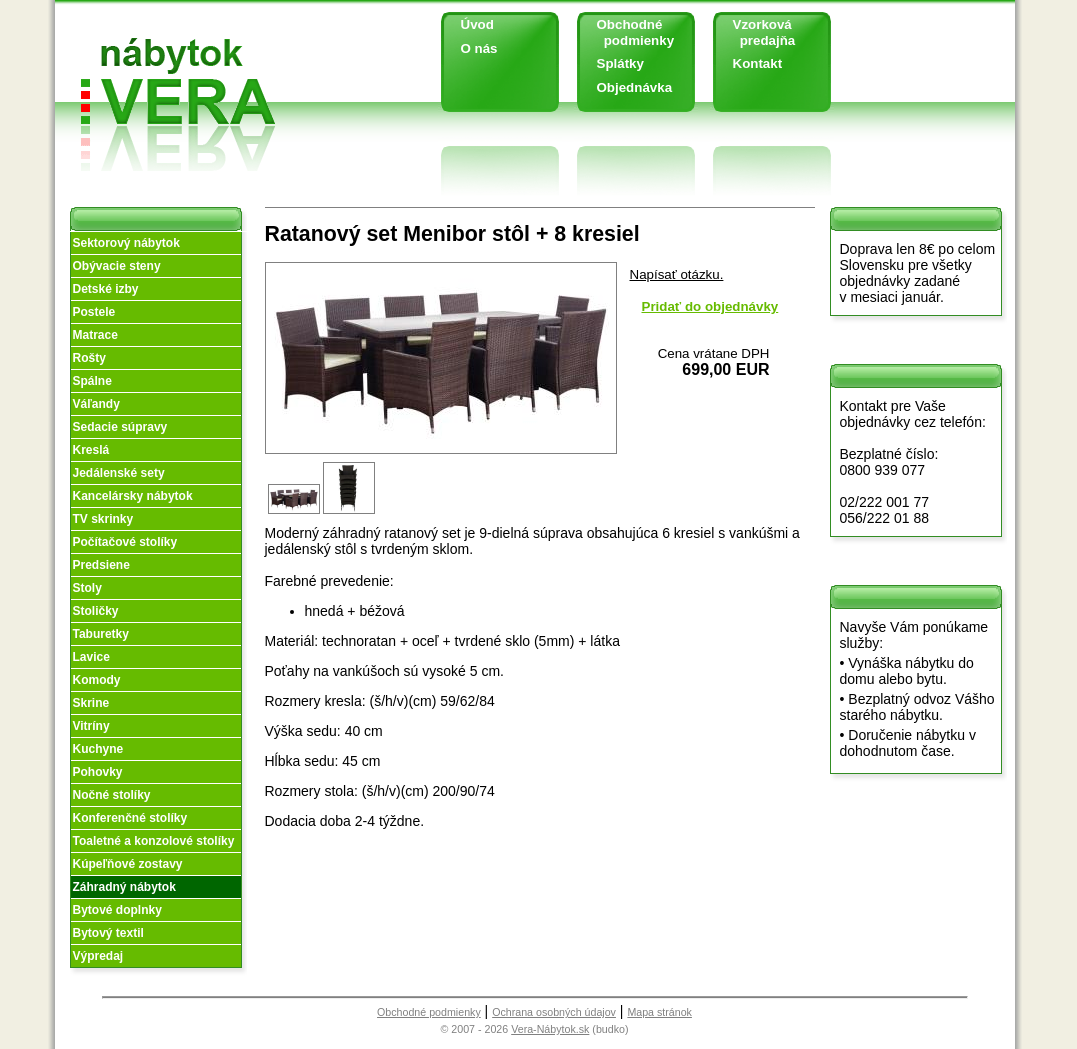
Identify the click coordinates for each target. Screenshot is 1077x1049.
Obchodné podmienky (628, 32)
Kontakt (758, 63)
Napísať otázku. (677, 274)
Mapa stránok (659, 1012)
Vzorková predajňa (757, 32)
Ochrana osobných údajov (554, 1012)
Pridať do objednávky (710, 306)
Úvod (477, 24)
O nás (479, 48)
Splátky (620, 63)
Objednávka (635, 87)
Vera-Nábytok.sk (550, 1029)
